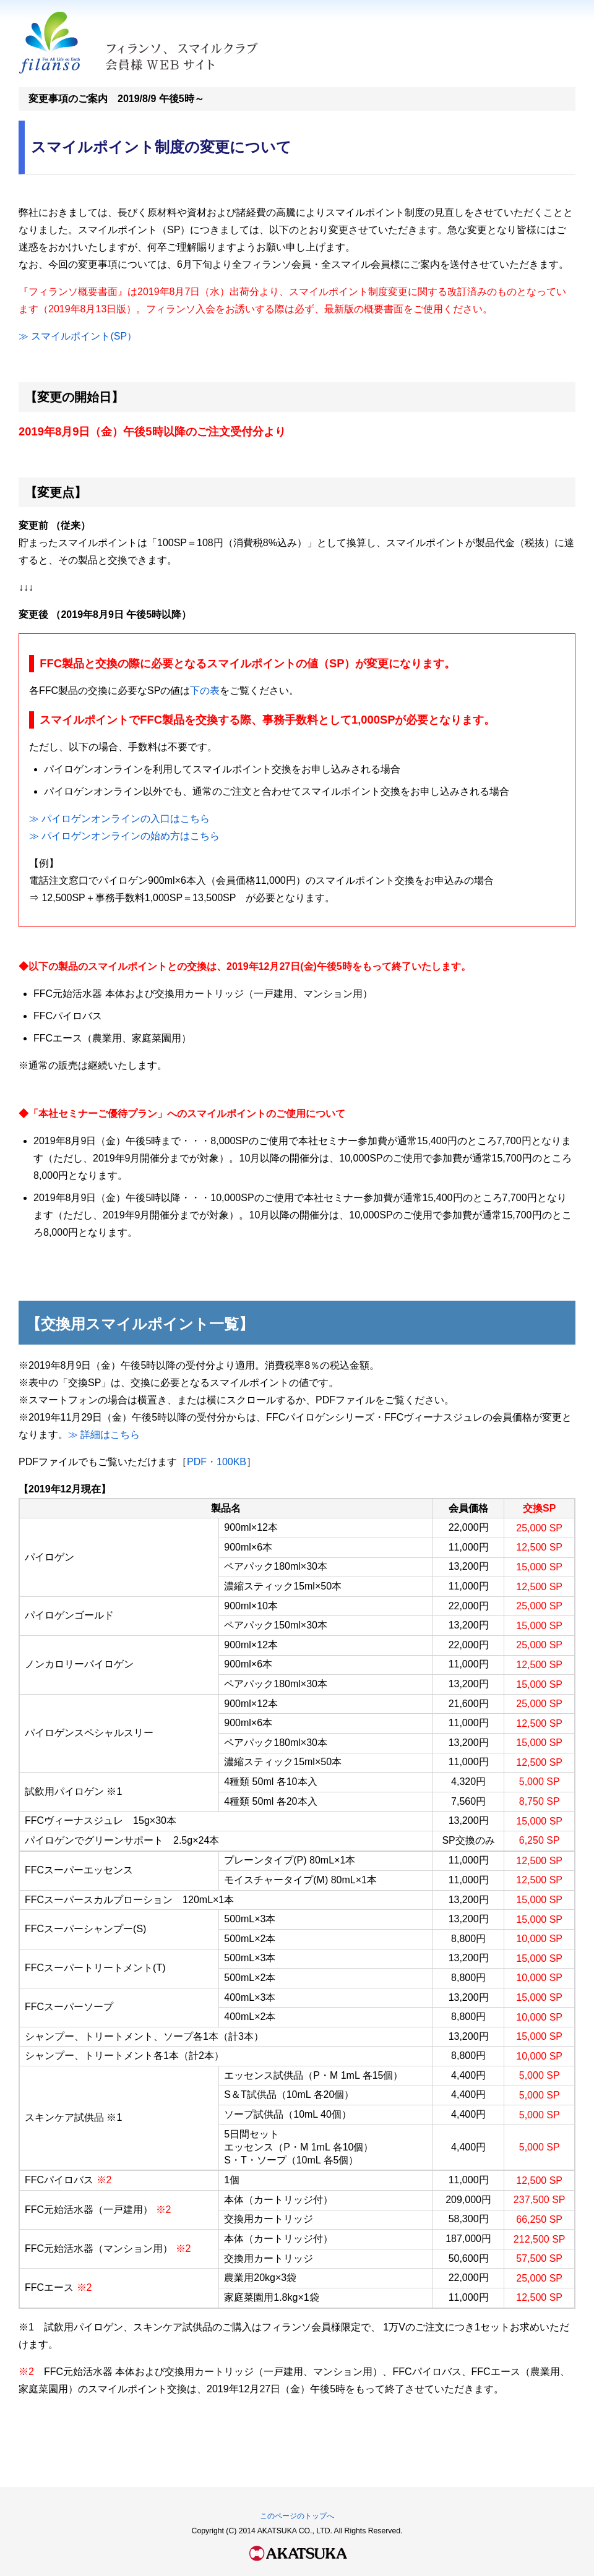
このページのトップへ (297, 2516)
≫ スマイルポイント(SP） (78, 336)
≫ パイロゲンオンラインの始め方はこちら (124, 836)
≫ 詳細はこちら (104, 1434)
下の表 (205, 690)
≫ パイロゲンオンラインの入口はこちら (119, 818)
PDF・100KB (216, 1462)
